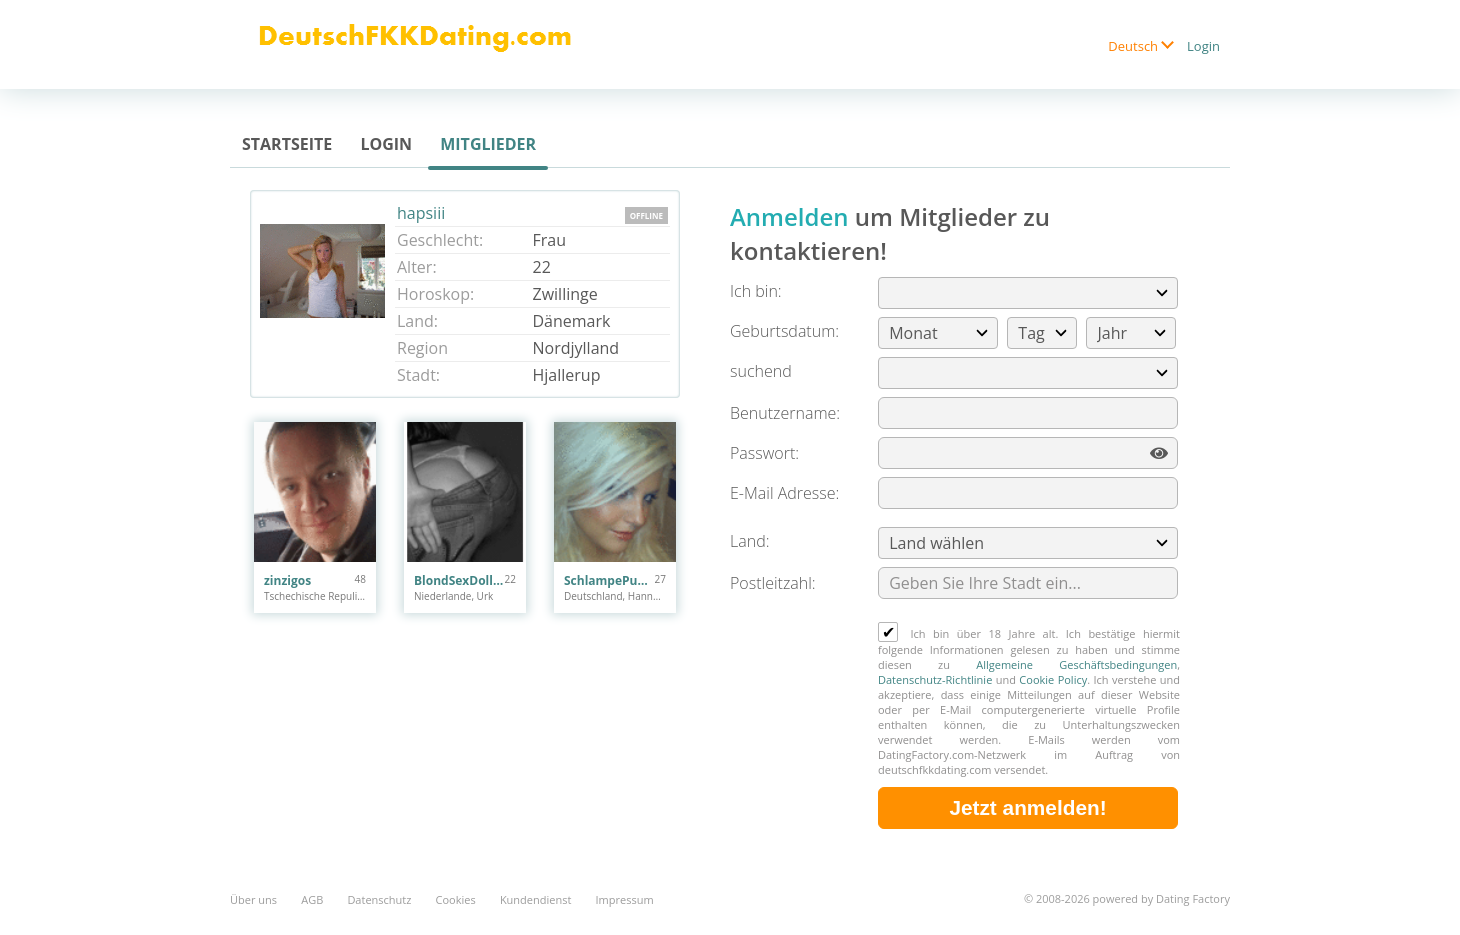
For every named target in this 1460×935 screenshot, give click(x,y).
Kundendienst (535, 899)
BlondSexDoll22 (459, 580)
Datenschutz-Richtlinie (935, 679)
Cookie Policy (1053, 679)
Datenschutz (379, 899)
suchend (761, 371)
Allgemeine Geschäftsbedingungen (1076, 664)
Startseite (287, 144)
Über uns (253, 899)
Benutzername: (785, 413)
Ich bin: (756, 291)
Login (1203, 46)
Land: (749, 541)
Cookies (456, 899)
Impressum (625, 899)
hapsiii (421, 213)
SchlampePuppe (609, 580)
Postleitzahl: (773, 583)
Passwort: (764, 453)
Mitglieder (488, 144)
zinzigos (287, 580)
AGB (312, 899)
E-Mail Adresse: (784, 493)
